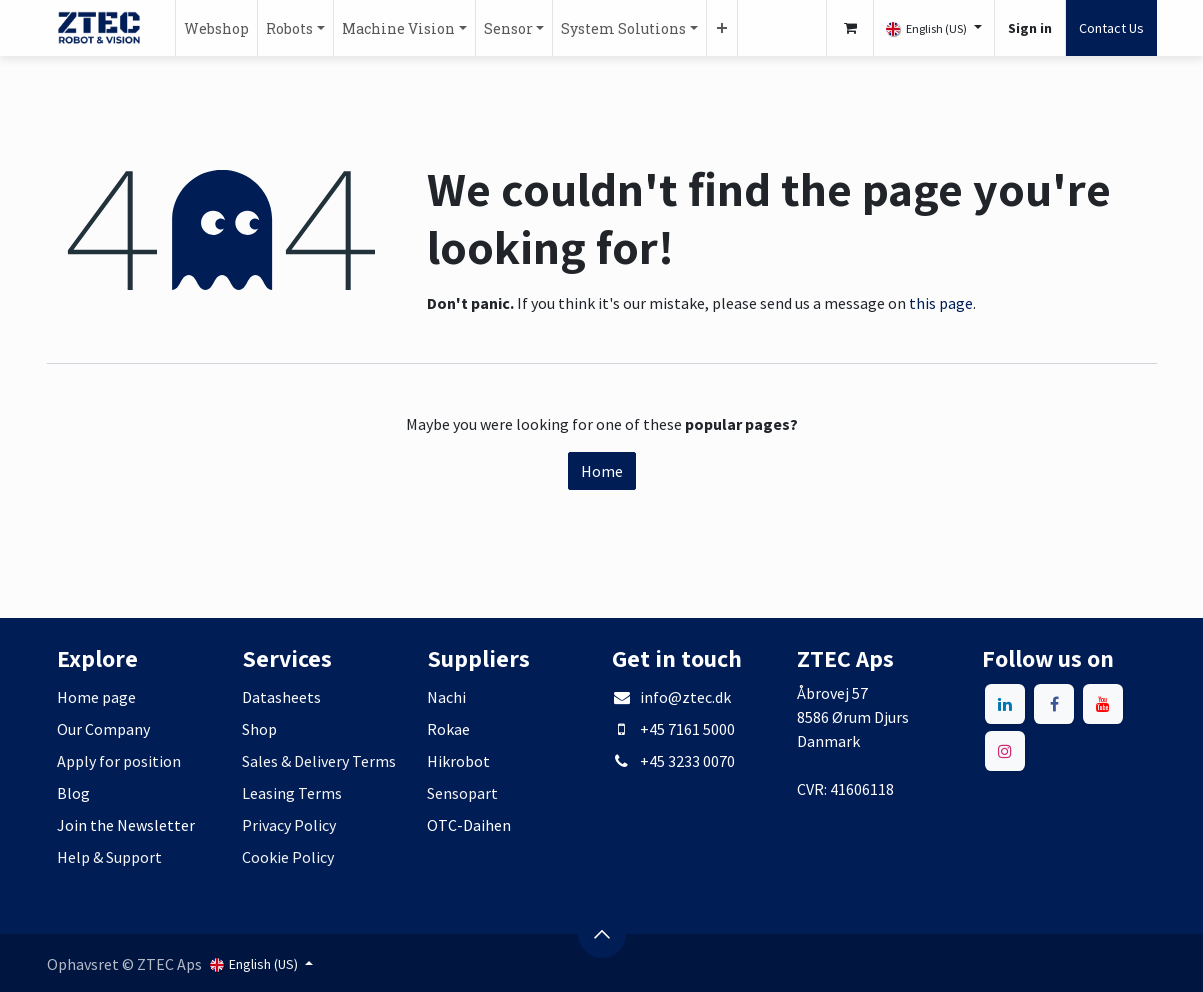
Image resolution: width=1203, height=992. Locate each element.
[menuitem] (216, 28)
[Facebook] (1054, 704)
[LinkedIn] (1005, 704)
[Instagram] (1005, 751)
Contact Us (1111, 28)
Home (602, 471)
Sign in (1030, 28)
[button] (602, 934)
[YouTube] (1103, 704)
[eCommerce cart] (850, 28)
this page (941, 303)
